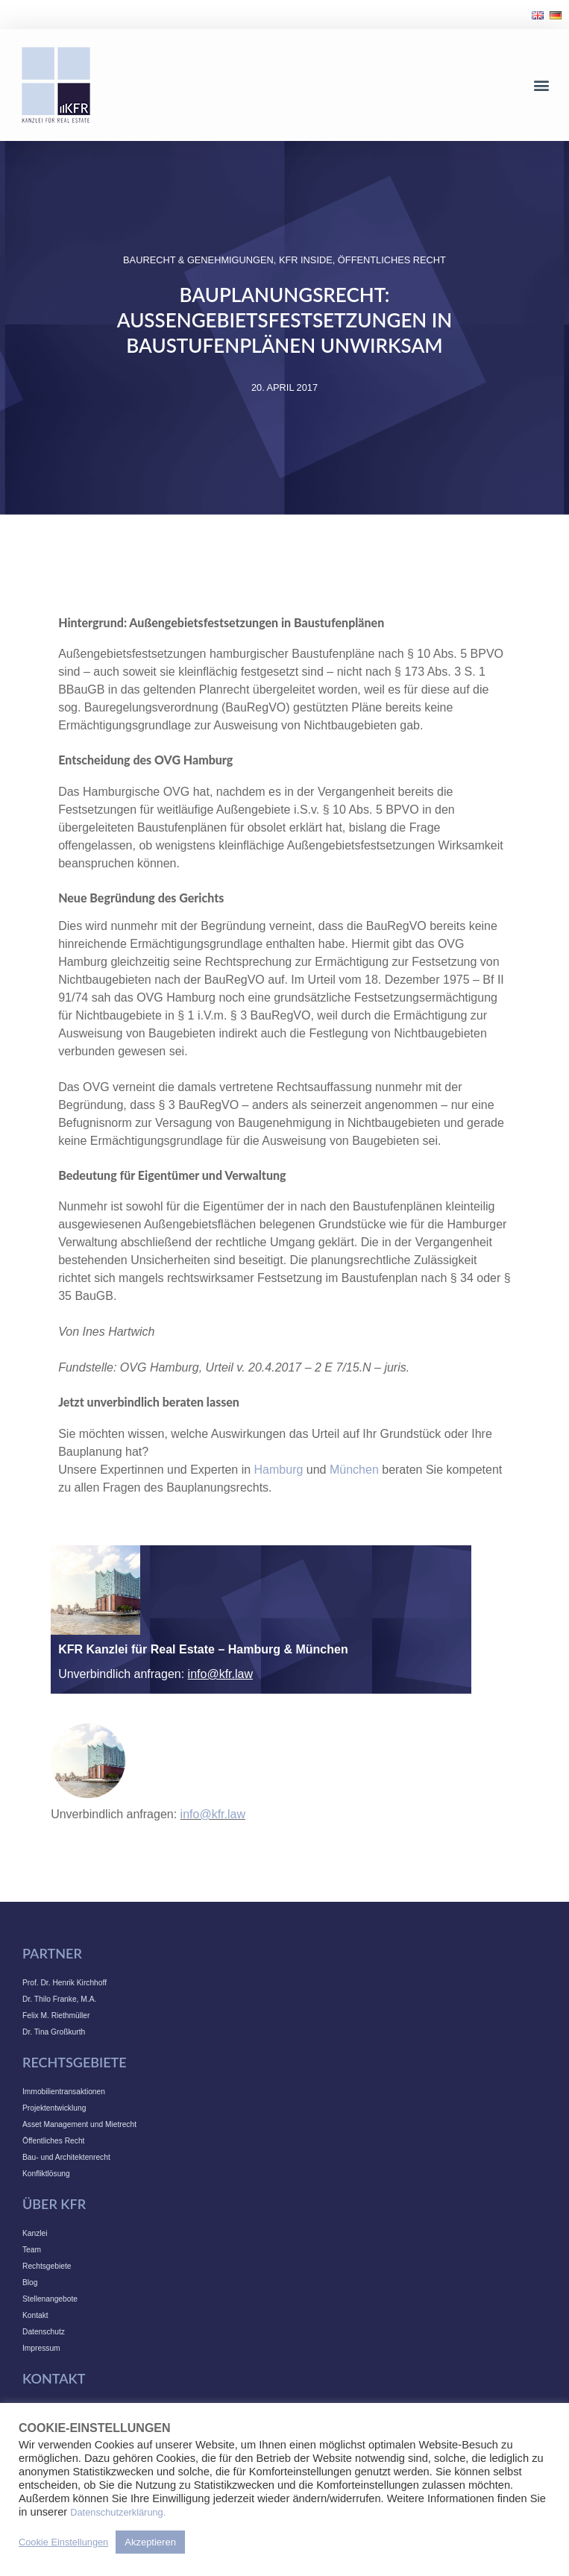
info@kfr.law (220, 1674)
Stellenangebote (50, 2299)
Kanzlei (35, 2233)
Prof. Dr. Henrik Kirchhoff (64, 1983)
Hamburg (279, 1469)
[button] (541, 85)
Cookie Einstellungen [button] (63, 2542)
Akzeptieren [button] (150, 2542)
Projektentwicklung (54, 2108)
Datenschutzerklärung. (118, 2512)
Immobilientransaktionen (63, 2091)
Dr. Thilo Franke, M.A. (59, 1999)
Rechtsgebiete (46, 2266)
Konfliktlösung (46, 2174)
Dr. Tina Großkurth (53, 2032)
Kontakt (35, 2315)
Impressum (41, 2348)
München (354, 1469)
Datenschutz (43, 2332)
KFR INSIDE (306, 260)
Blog (29, 2282)
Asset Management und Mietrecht (79, 2124)
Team (31, 2250)
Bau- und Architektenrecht (66, 2157)
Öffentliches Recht (392, 260)
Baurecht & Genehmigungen (198, 260)
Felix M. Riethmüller (55, 2015)
